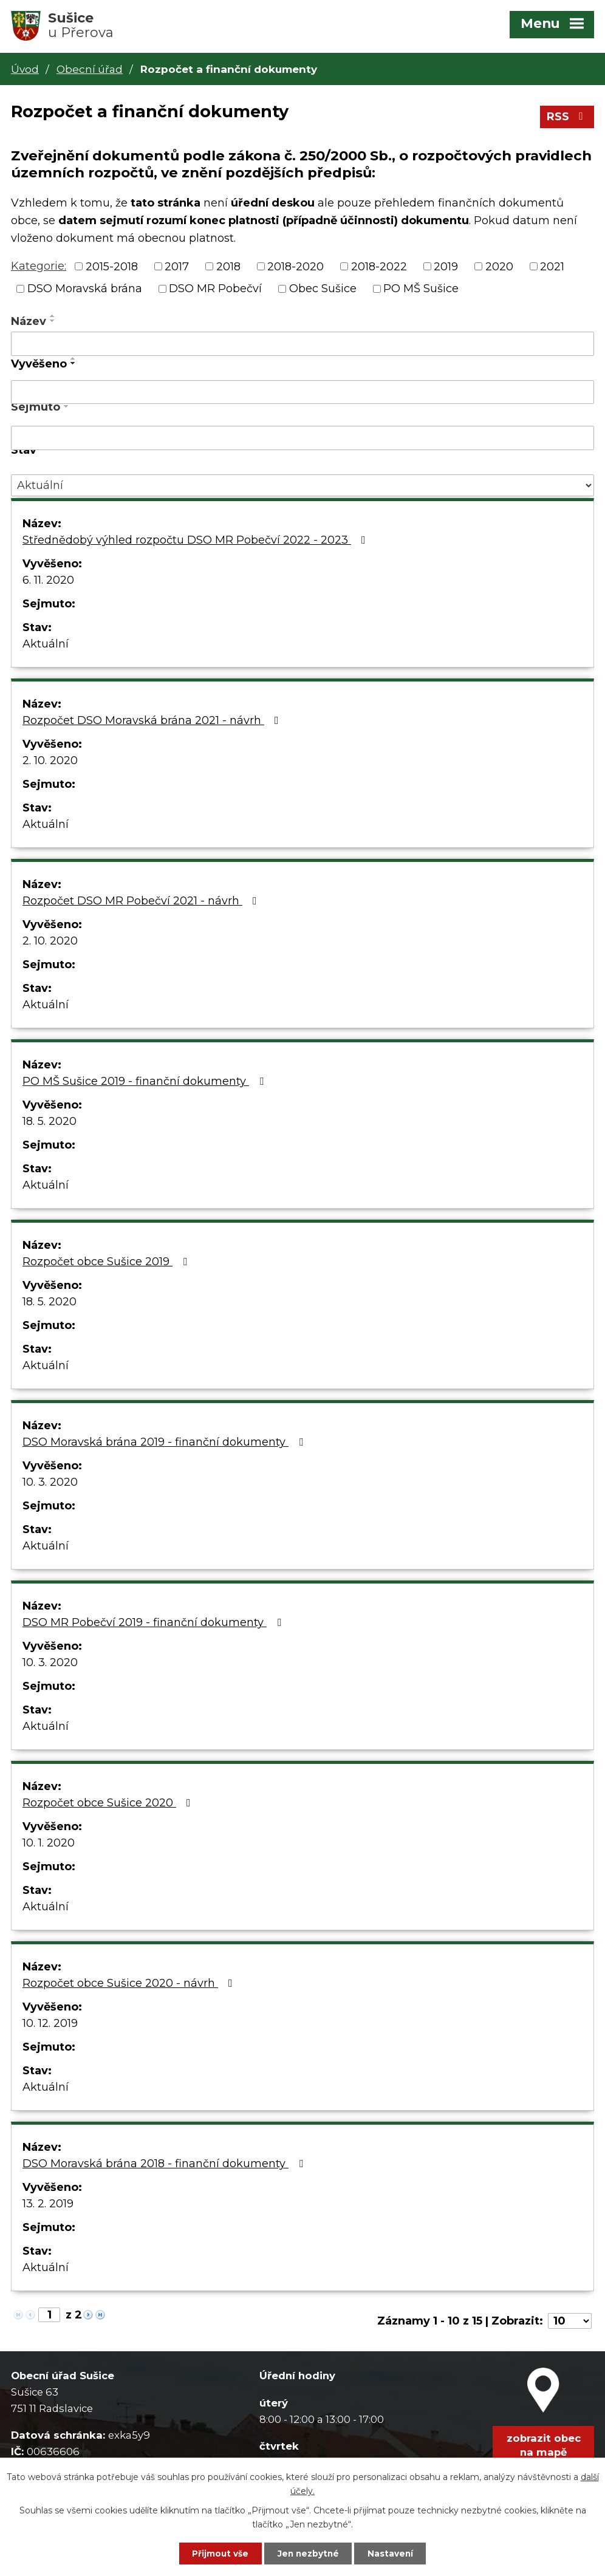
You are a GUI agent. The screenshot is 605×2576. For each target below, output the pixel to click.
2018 (228, 268)
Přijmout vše (215, 2552)
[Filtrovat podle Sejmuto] (302, 440)
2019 (446, 268)
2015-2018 (112, 268)
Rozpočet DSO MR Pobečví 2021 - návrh (142, 902)
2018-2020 (295, 268)
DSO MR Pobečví (215, 290)
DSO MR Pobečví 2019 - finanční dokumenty (154, 1624)
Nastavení (395, 2552)
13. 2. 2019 (47, 2205)
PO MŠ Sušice (421, 290)
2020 (499, 268)
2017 (177, 268)
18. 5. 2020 (49, 1123)
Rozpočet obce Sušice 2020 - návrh (130, 1985)
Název (28, 323)
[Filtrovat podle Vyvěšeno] (302, 394)
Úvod (25, 69)
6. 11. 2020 (48, 582)
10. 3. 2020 (50, 1484)
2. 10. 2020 (50, 762)
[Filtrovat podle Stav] (302, 487)
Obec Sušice (323, 290)
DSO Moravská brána (84, 290)
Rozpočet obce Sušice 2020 (109, 1804)
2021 (552, 268)
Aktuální (45, 645)
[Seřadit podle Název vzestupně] (53, 317)
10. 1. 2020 (48, 1844)
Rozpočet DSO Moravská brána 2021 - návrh (153, 722)
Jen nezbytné (308, 2552)
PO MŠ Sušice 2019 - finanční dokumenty (145, 1083)
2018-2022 (379, 268)
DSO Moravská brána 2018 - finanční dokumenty (165, 2165)
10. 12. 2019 (50, 2025)
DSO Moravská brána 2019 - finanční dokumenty (165, 1443)
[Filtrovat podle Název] (302, 345)
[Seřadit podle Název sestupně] (53, 322)
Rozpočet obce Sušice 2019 (107, 1263)
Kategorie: (38, 268)
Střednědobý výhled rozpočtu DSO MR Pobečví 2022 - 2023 (196, 541)
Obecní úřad (89, 69)
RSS (567, 118)
